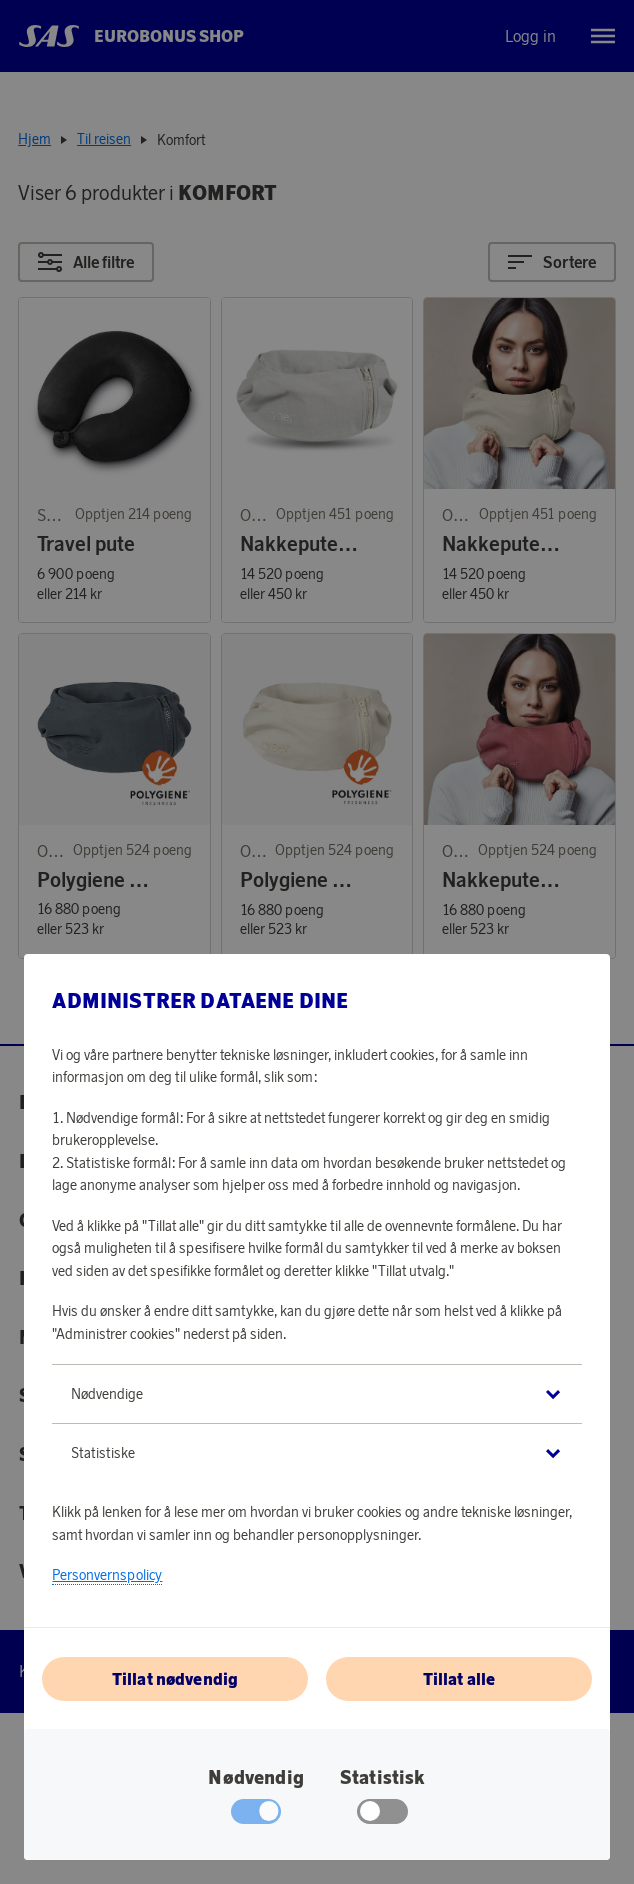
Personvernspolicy (107, 1575)
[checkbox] (382, 1816)
